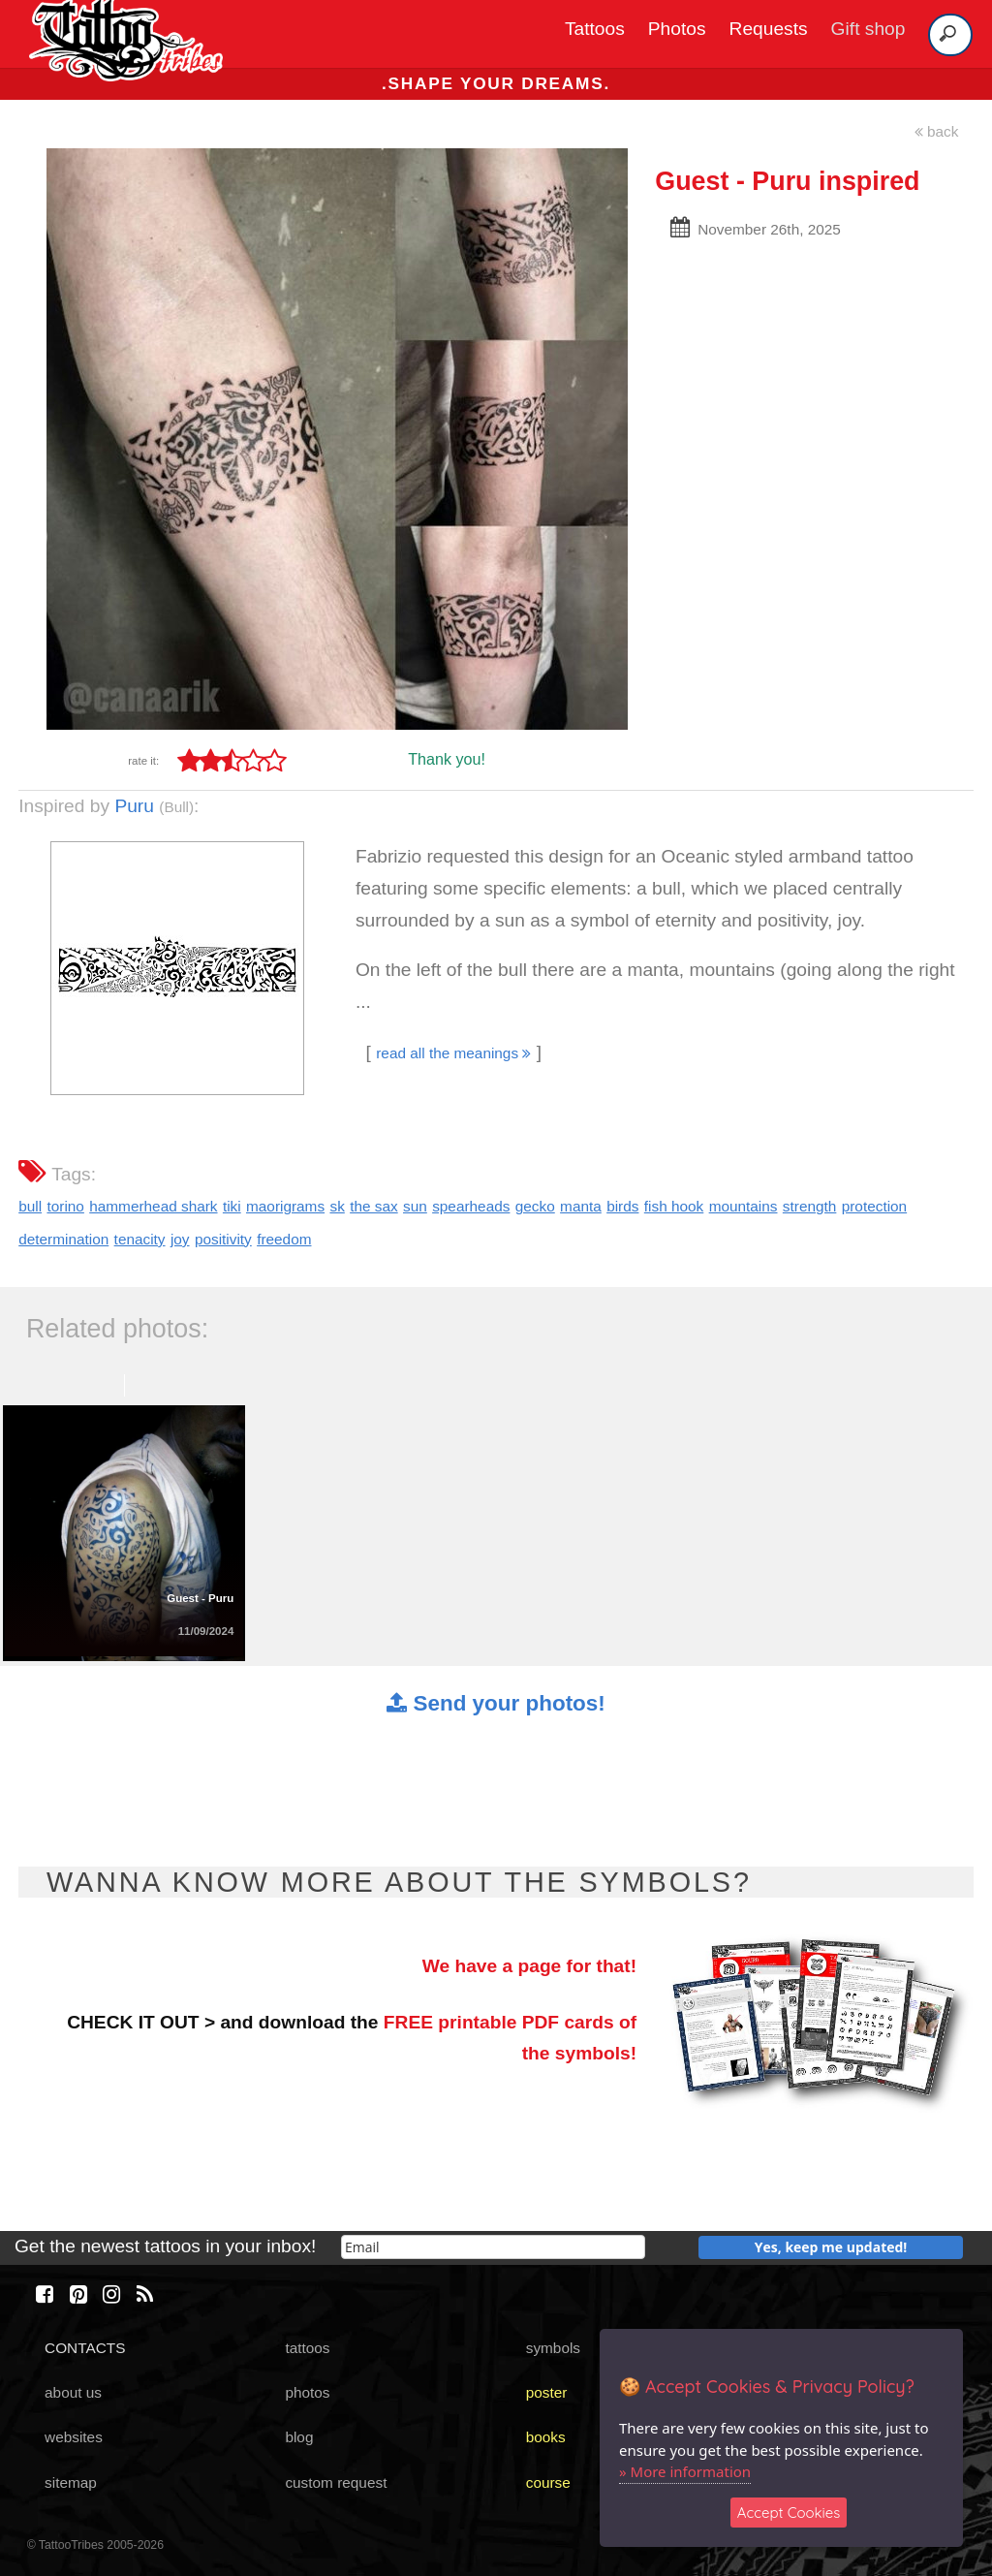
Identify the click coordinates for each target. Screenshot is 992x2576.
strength (810, 1206)
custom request (336, 2482)
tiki (232, 1206)
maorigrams (285, 1206)
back (936, 131)
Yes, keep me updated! (831, 2247)
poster (547, 2392)
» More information (685, 2471)
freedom (284, 1239)
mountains (743, 1206)
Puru (134, 806)
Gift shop (868, 28)
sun (415, 1206)
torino (64, 1206)
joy (180, 1239)
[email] (493, 2247)
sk (336, 1206)
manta (581, 1206)
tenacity (140, 1239)
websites (74, 2437)
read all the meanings (453, 1053)
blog (299, 2437)
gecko (535, 1206)
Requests (768, 28)
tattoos (307, 2348)
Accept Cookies (789, 2512)
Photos (677, 28)
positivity (223, 1239)
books (546, 2437)
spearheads (471, 1206)
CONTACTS (85, 2348)
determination (63, 1239)
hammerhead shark (153, 1206)
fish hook (673, 1206)
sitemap (71, 2482)
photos (307, 2392)
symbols (553, 2348)
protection (874, 1206)
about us (73, 2392)
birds (622, 1206)
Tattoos (595, 28)
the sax (374, 1206)
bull (30, 1206)
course (548, 2482)
